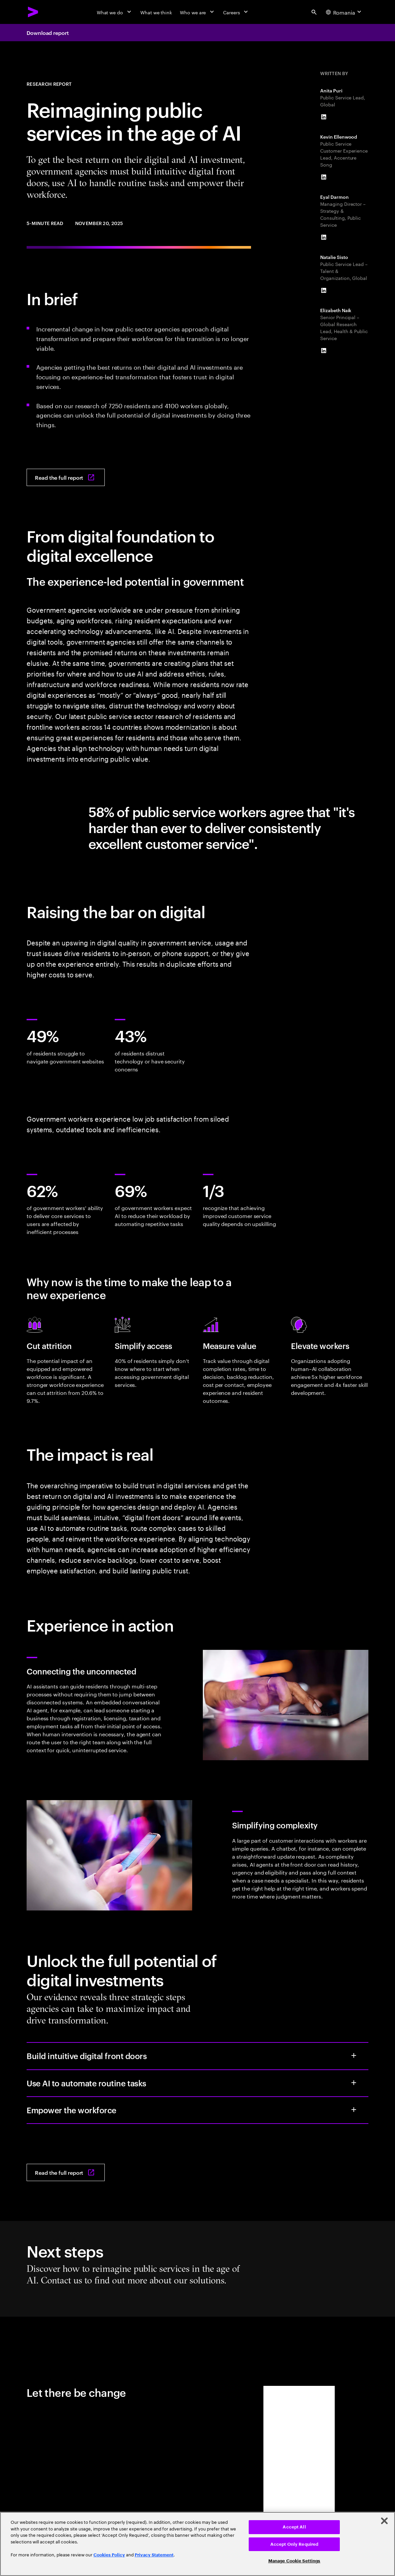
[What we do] (114, 12)
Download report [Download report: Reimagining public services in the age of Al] (48, 32)
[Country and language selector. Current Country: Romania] (344, 12)
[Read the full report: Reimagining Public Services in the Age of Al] (66, 477)
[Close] (384, 2521)
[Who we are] (197, 12)
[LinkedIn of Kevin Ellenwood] (323, 177)
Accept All (294, 2527)
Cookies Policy (109, 2555)
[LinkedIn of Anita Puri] (323, 117)
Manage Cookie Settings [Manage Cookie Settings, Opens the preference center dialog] (294, 2561)
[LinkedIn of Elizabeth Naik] (323, 351)
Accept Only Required (294, 2544)
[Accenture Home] (33, 12)
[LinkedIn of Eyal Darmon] (323, 237)
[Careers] (236, 12)
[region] (197, 2544)
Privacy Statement (154, 2555)
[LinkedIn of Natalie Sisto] (323, 291)
